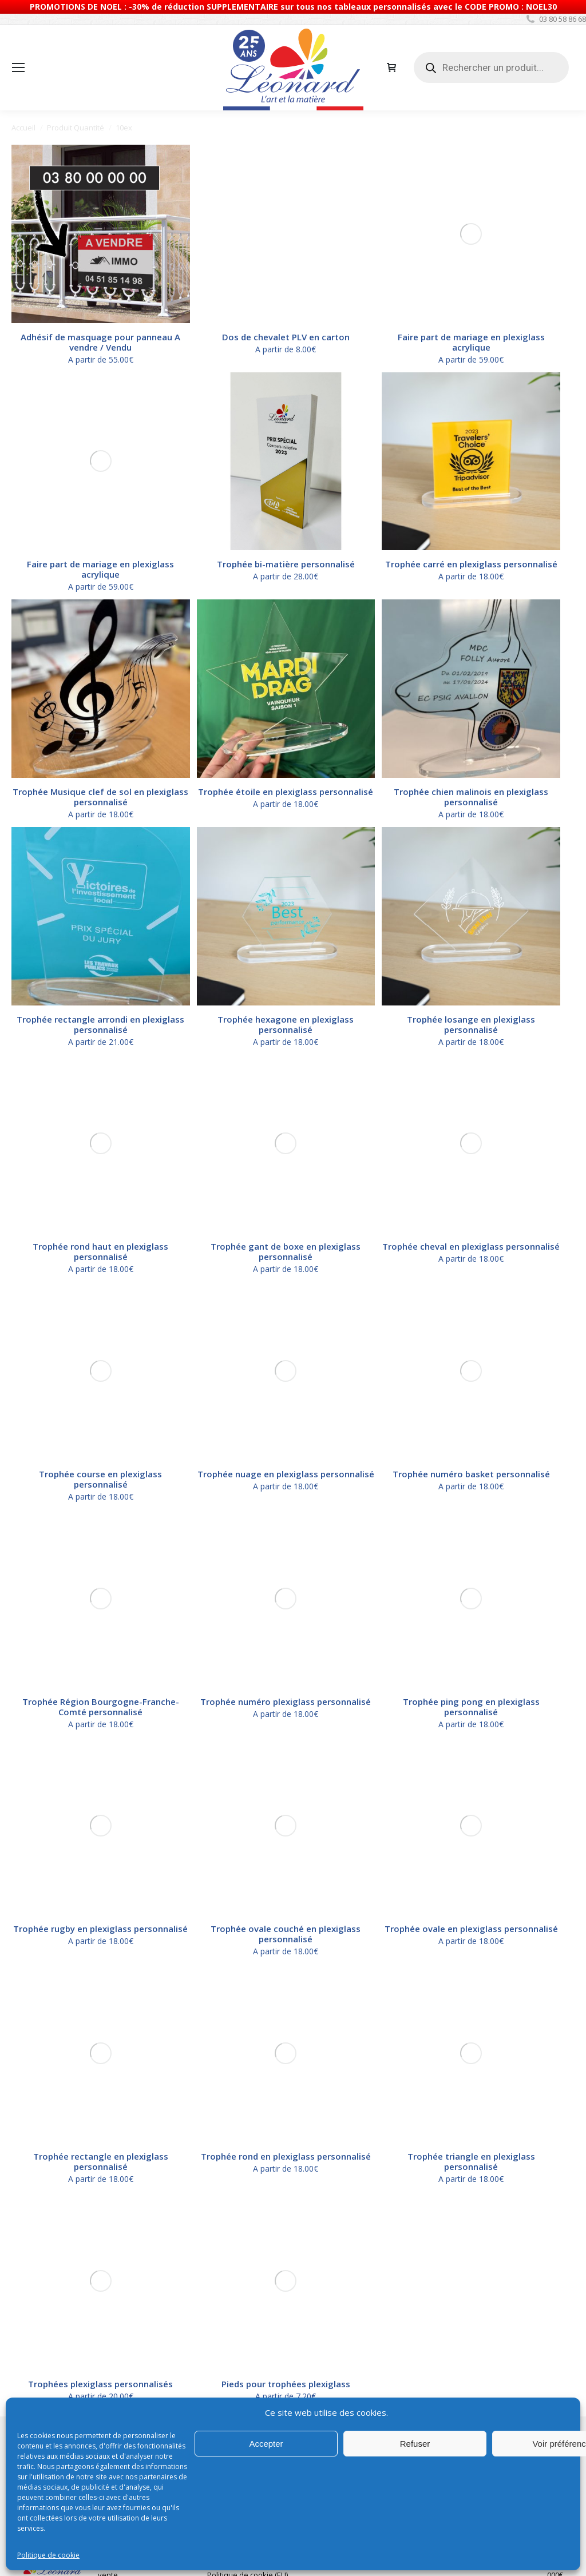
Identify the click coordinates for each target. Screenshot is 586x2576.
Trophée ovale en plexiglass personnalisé (471, 1242)
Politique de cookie (48, 2555)
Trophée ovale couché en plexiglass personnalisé (286, 1247)
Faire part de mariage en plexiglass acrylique (471, 173)
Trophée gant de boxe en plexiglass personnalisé (286, 1072)
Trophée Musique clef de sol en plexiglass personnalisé (100, 786)
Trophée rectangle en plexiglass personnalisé (100, 1306)
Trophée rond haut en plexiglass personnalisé (100, 1072)
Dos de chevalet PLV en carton (286, 167)
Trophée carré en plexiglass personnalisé (471, 564)
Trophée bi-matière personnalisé (286, 564)
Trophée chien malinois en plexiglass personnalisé (471, 786)
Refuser (415, 2443)
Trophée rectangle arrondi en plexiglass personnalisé (100, 1014)
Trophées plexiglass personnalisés (100, 1359)
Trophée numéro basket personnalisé (471, 1125)
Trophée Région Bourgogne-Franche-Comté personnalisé (100, 1189)
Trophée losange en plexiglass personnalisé (471, 1014)
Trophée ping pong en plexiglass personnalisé (471, 1189)
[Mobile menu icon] (18, 67)
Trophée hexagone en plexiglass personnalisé (285, 1014)
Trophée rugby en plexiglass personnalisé (100, 1242)
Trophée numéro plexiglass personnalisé (285, 1184)
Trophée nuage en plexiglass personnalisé (285, 1125)
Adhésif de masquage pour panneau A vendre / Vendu (100, 342)
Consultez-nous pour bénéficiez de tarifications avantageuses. (371, 1485)
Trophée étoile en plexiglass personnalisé (285, 781)
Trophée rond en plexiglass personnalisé (286, 1300)
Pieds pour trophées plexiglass (285, 1359)
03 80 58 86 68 (555, 19)
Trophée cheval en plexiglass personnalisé (471, 1067)
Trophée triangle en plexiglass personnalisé (471, 1306)
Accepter (266, 2443)
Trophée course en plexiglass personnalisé (100, 1131)
